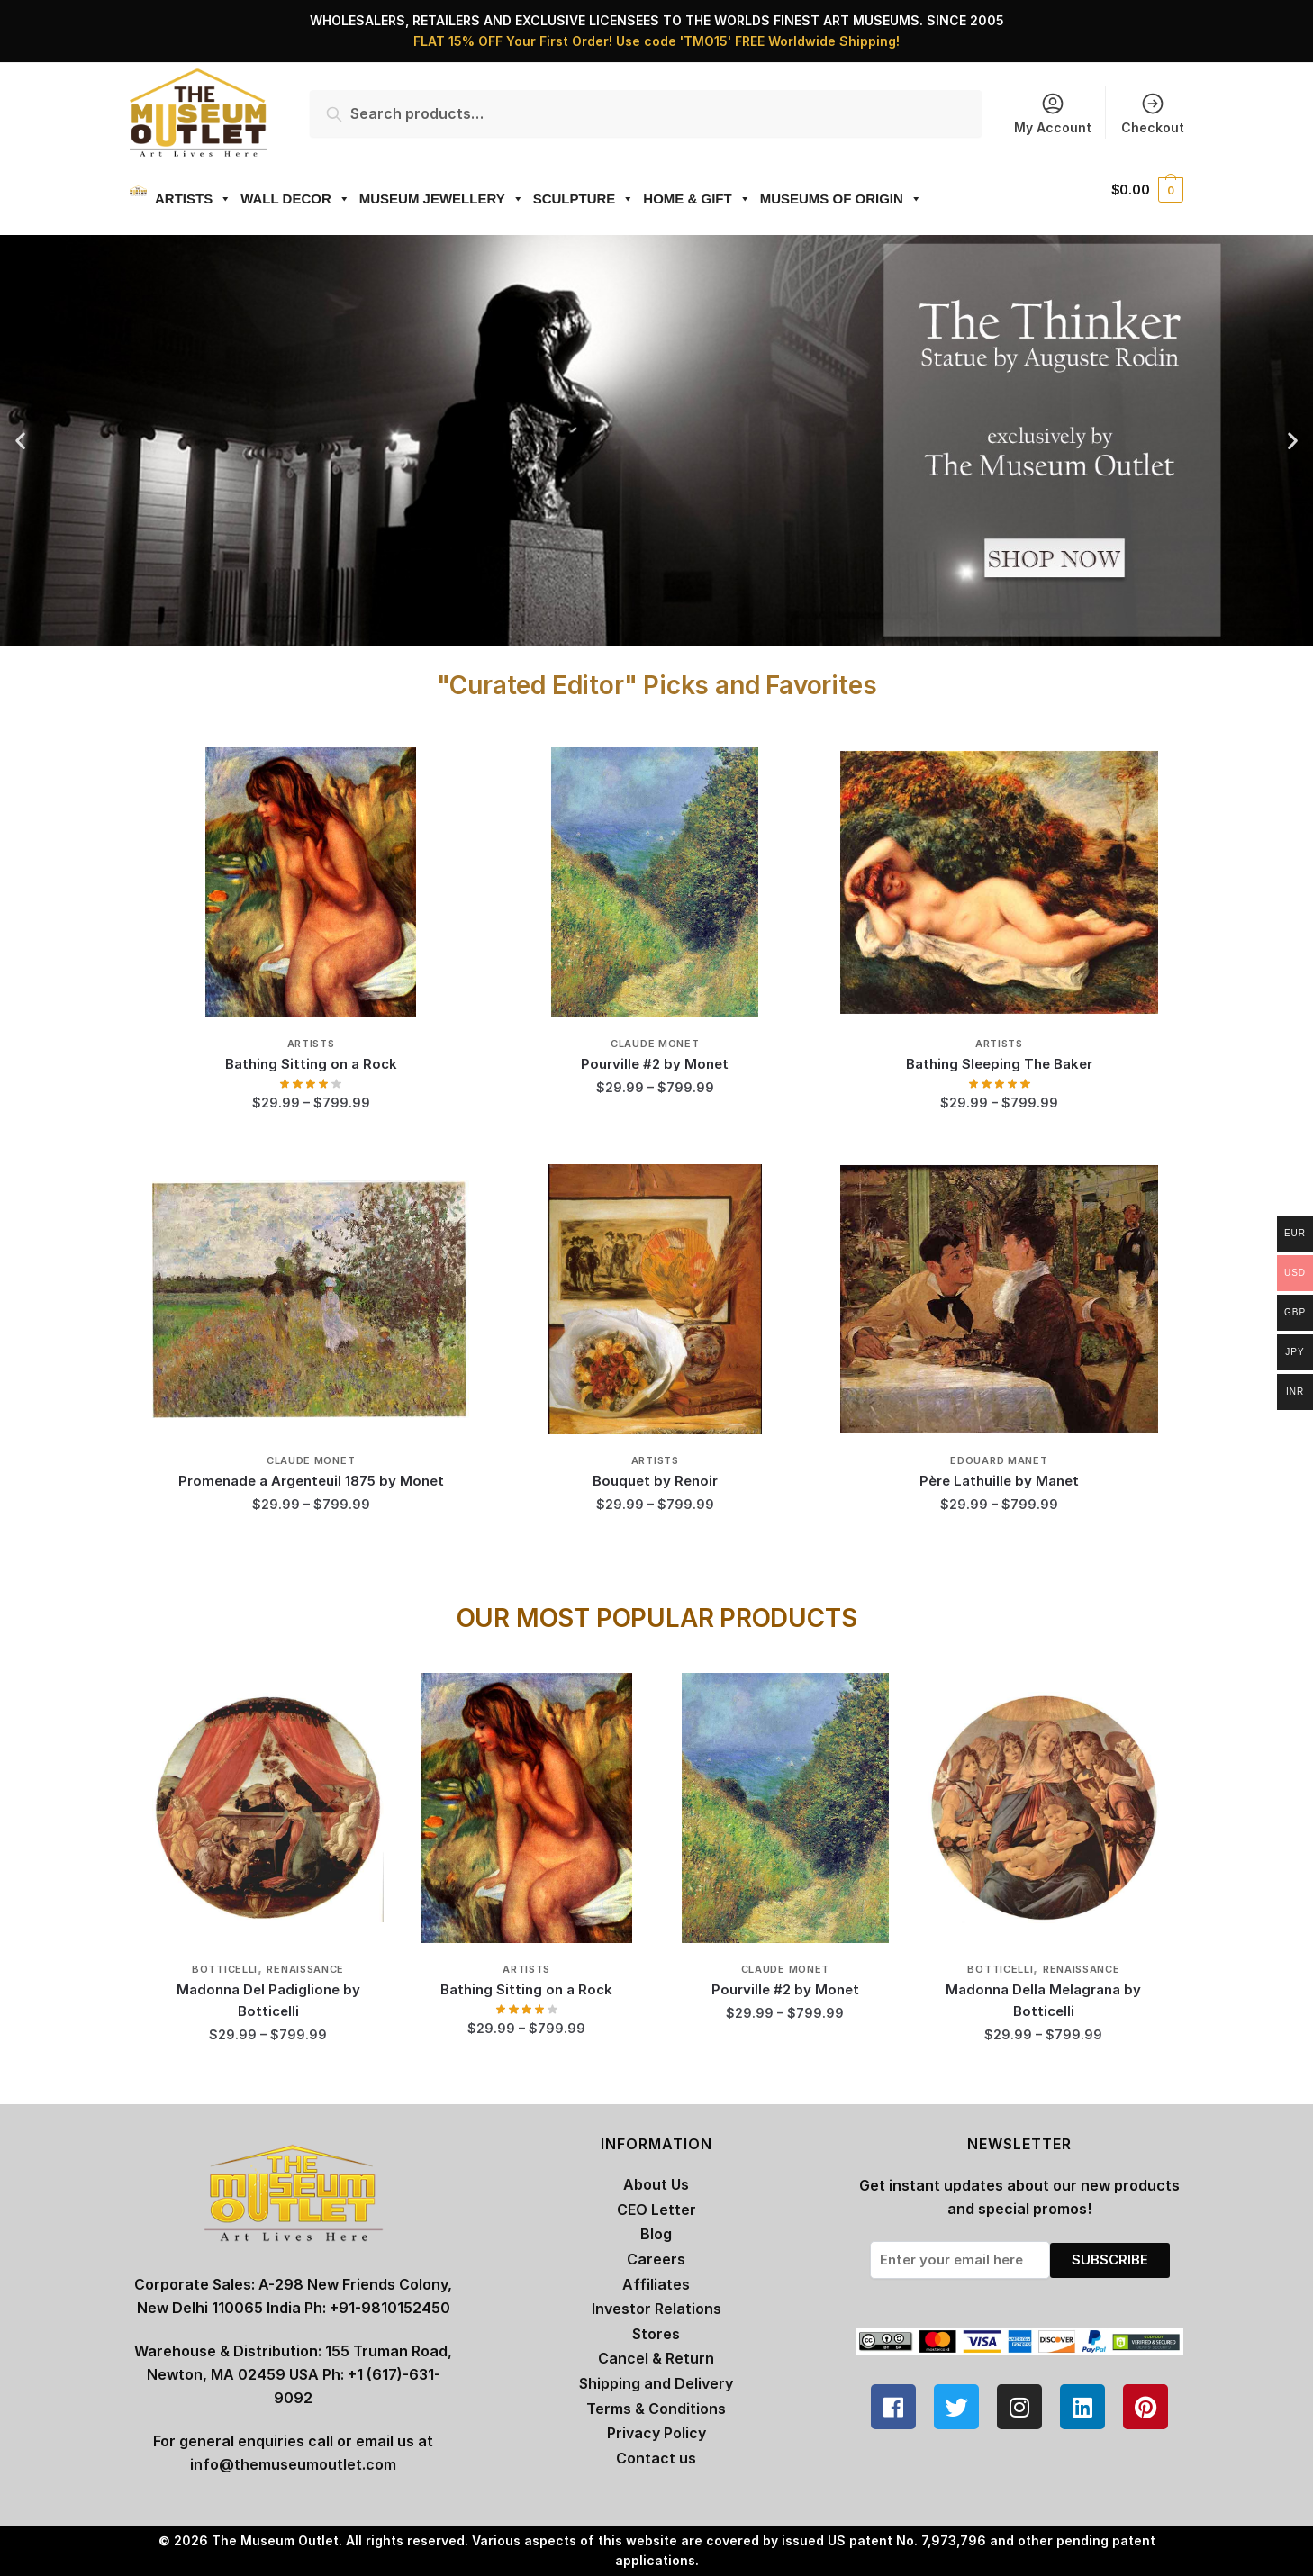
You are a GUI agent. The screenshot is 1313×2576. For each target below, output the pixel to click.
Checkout (1152, 113)
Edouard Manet (998, 1460)
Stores (656, 2334)
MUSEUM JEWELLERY (421, 198)
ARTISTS (172, 198)
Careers (656, 2259)
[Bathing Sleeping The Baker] (998, 882)
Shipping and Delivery (656, 2383)
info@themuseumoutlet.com (293, 2464)
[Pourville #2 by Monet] (654, 882)
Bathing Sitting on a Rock (311, 1063)
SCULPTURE (563, 198)
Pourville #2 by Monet (655, 1063)
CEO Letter (656, 2210)
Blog (656, 2234)
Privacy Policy (656, 2433)
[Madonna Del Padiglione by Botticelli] (268, 1808)
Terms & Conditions (656, 2409)
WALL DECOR (275, 198)
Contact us (656, 2458)
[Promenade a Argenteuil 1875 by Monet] (310, 1299)
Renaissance (305, 1969)
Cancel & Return (656, 2358)
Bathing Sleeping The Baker (999, 1063)
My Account (1052, 113)
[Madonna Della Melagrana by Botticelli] (1043, 1808)
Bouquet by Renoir (655, 1480)
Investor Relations (656, 2309)
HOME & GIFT (675, 198)
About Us (656, 2184)
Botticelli (225, 1969)
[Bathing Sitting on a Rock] (310, 882)
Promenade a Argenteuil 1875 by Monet (311, 1480)
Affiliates (656, 2284)
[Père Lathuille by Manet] (998, 1299)
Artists (311, 1043)
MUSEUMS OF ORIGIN (820, 198)
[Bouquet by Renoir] (654, 1299)
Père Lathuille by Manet (999, 1480)
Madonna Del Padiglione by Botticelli (268, 2000)
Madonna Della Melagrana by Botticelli (1043, 2000)
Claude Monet (655, 1043)
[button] (20, 440)
